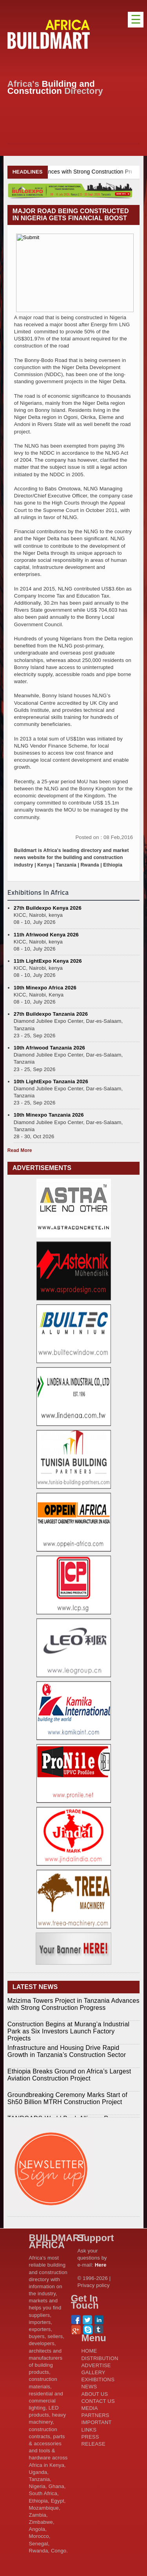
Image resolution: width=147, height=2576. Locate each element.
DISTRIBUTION (100, 2358)
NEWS (89, 2387)
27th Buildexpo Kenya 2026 (48, 908)
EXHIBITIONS (98, 2379)
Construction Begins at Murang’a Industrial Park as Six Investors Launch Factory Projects (68, 2031)
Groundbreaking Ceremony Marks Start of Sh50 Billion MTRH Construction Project (67, 2098)
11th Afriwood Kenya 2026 (46, 935)
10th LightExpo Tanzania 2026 (51, 1081)
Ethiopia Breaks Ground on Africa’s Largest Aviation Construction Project (69, 2075)
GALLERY (93, 2372)
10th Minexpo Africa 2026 (45, 988)
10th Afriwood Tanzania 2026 (49, 1048)
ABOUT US (95, 2394)
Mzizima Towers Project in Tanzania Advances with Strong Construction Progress (73, 2004)
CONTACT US (98, 2401)
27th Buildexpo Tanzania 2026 (51, 1014)
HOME (89, 2351)
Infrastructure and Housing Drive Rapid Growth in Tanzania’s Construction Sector (66, 2051)
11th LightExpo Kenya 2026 (48, 961)
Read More (19, 1150)
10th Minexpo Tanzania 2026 (49, 1115)
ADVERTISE (96, 2365)
